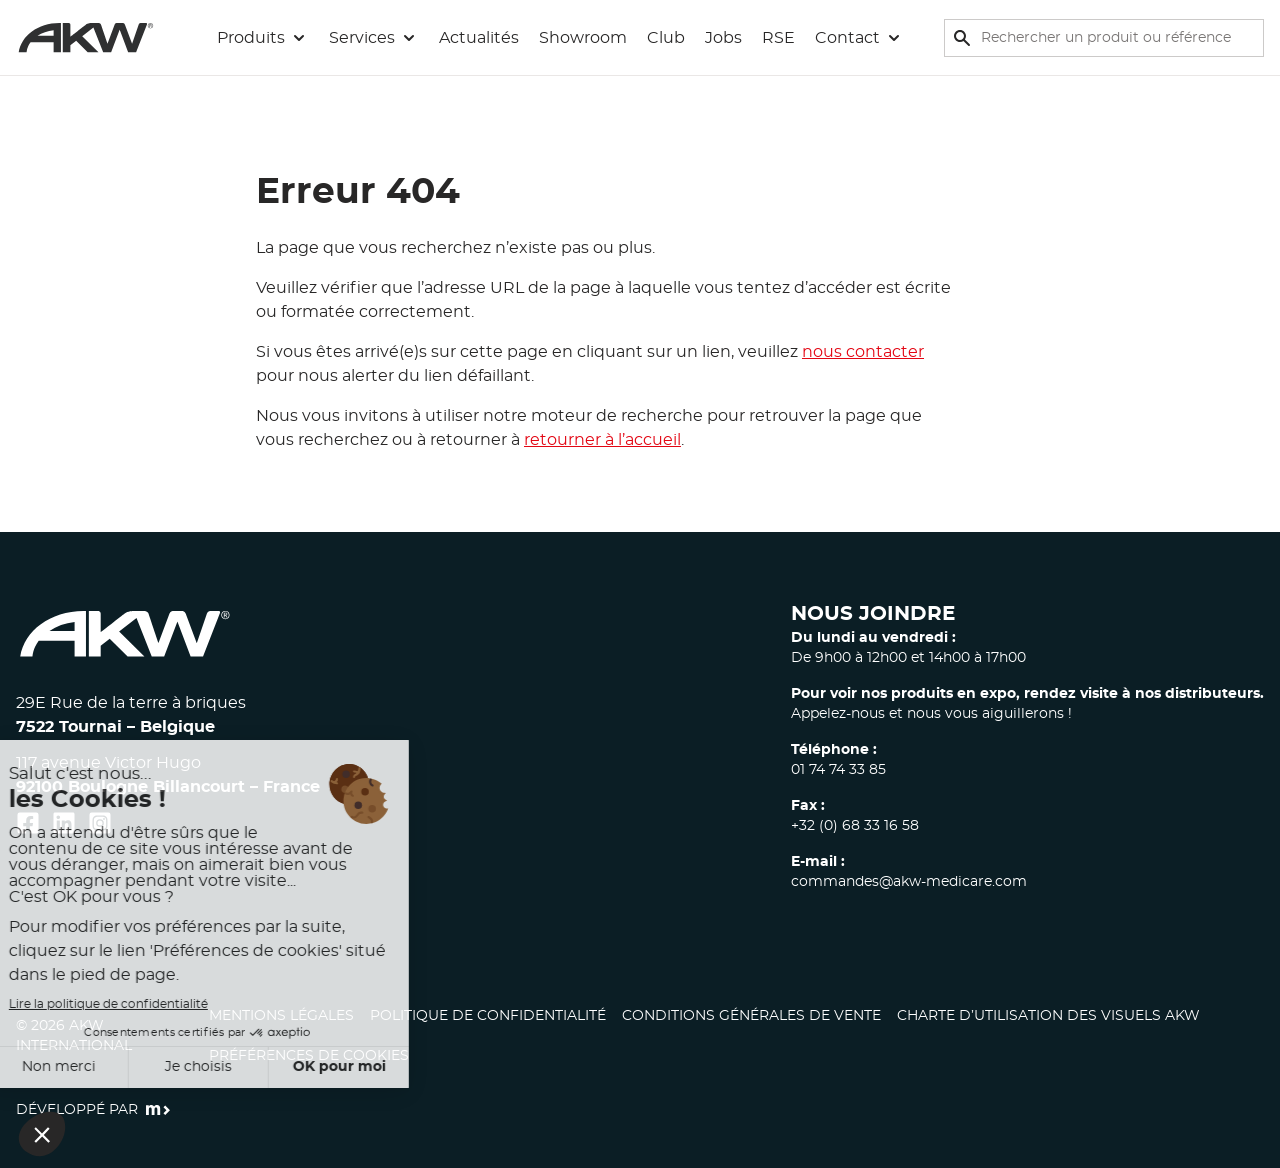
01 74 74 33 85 (838, 770)
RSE (778, 38)
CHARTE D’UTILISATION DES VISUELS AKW (1048, 1016)
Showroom (583, 38)
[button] (263, 38)
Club (666, 38)
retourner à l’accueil (602, 440)
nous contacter (863, 352)
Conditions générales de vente (751, 1016)
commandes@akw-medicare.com (909, 882)
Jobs (723, 38)
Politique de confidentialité (488, 1016)
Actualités (479, 38)
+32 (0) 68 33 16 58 (855, 826)
